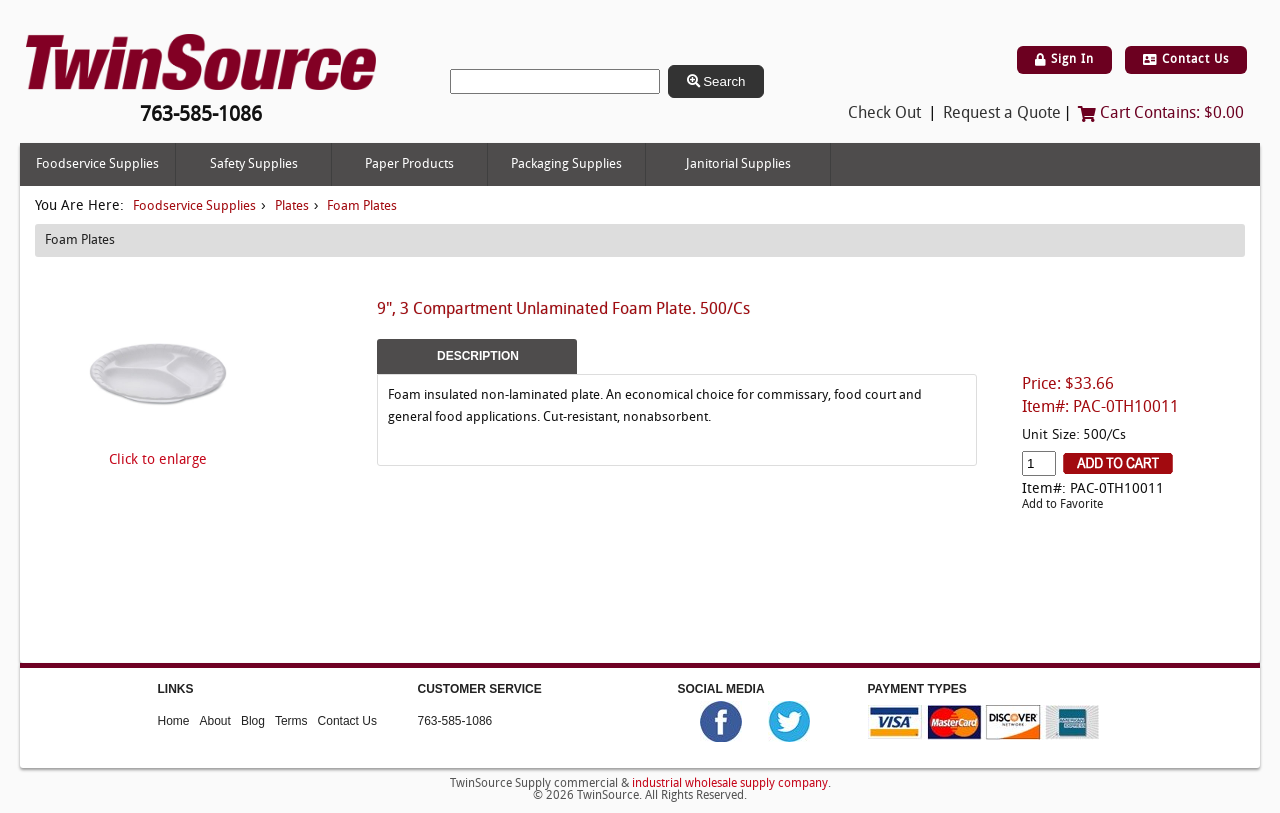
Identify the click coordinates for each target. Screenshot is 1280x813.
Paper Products (409, 164)
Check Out (884, 114)
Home (174, 721)
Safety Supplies (254, 164)
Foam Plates (362, 206)
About (215, 721)
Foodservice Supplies (97, 164)
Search (716, 81)
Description (478, 356)
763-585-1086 (455, 721)
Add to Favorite (1062, 505)
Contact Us (1186, 60)
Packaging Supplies (566, 164)
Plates (292, 206)
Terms (291, 721)
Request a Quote (1002, 114)
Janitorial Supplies (738, 164)
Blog (253, 721)
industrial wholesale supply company (730, 784)
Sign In (1064, 60)
